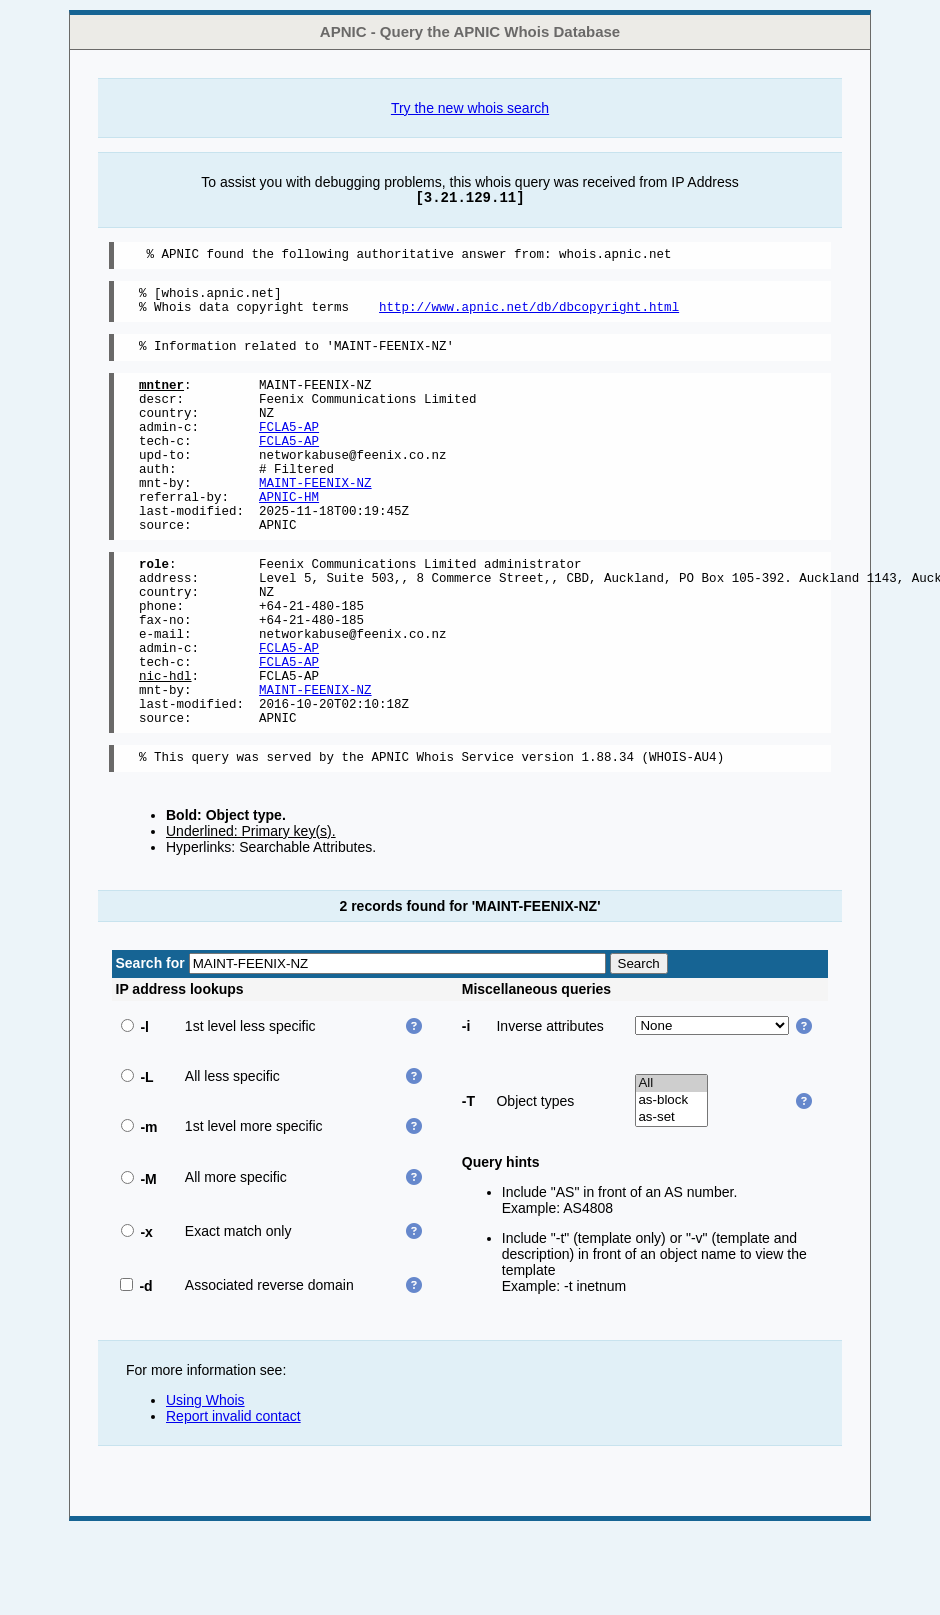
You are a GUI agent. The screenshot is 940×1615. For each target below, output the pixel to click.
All (671, 1167)
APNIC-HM (289, 535)
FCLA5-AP (289, 450)
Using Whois (205, 1484)
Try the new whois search (470, 108)
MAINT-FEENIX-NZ (315, 518)
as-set (671, 1201)
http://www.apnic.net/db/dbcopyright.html (529, 315)
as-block (671, 1184)
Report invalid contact (233, 1500)
